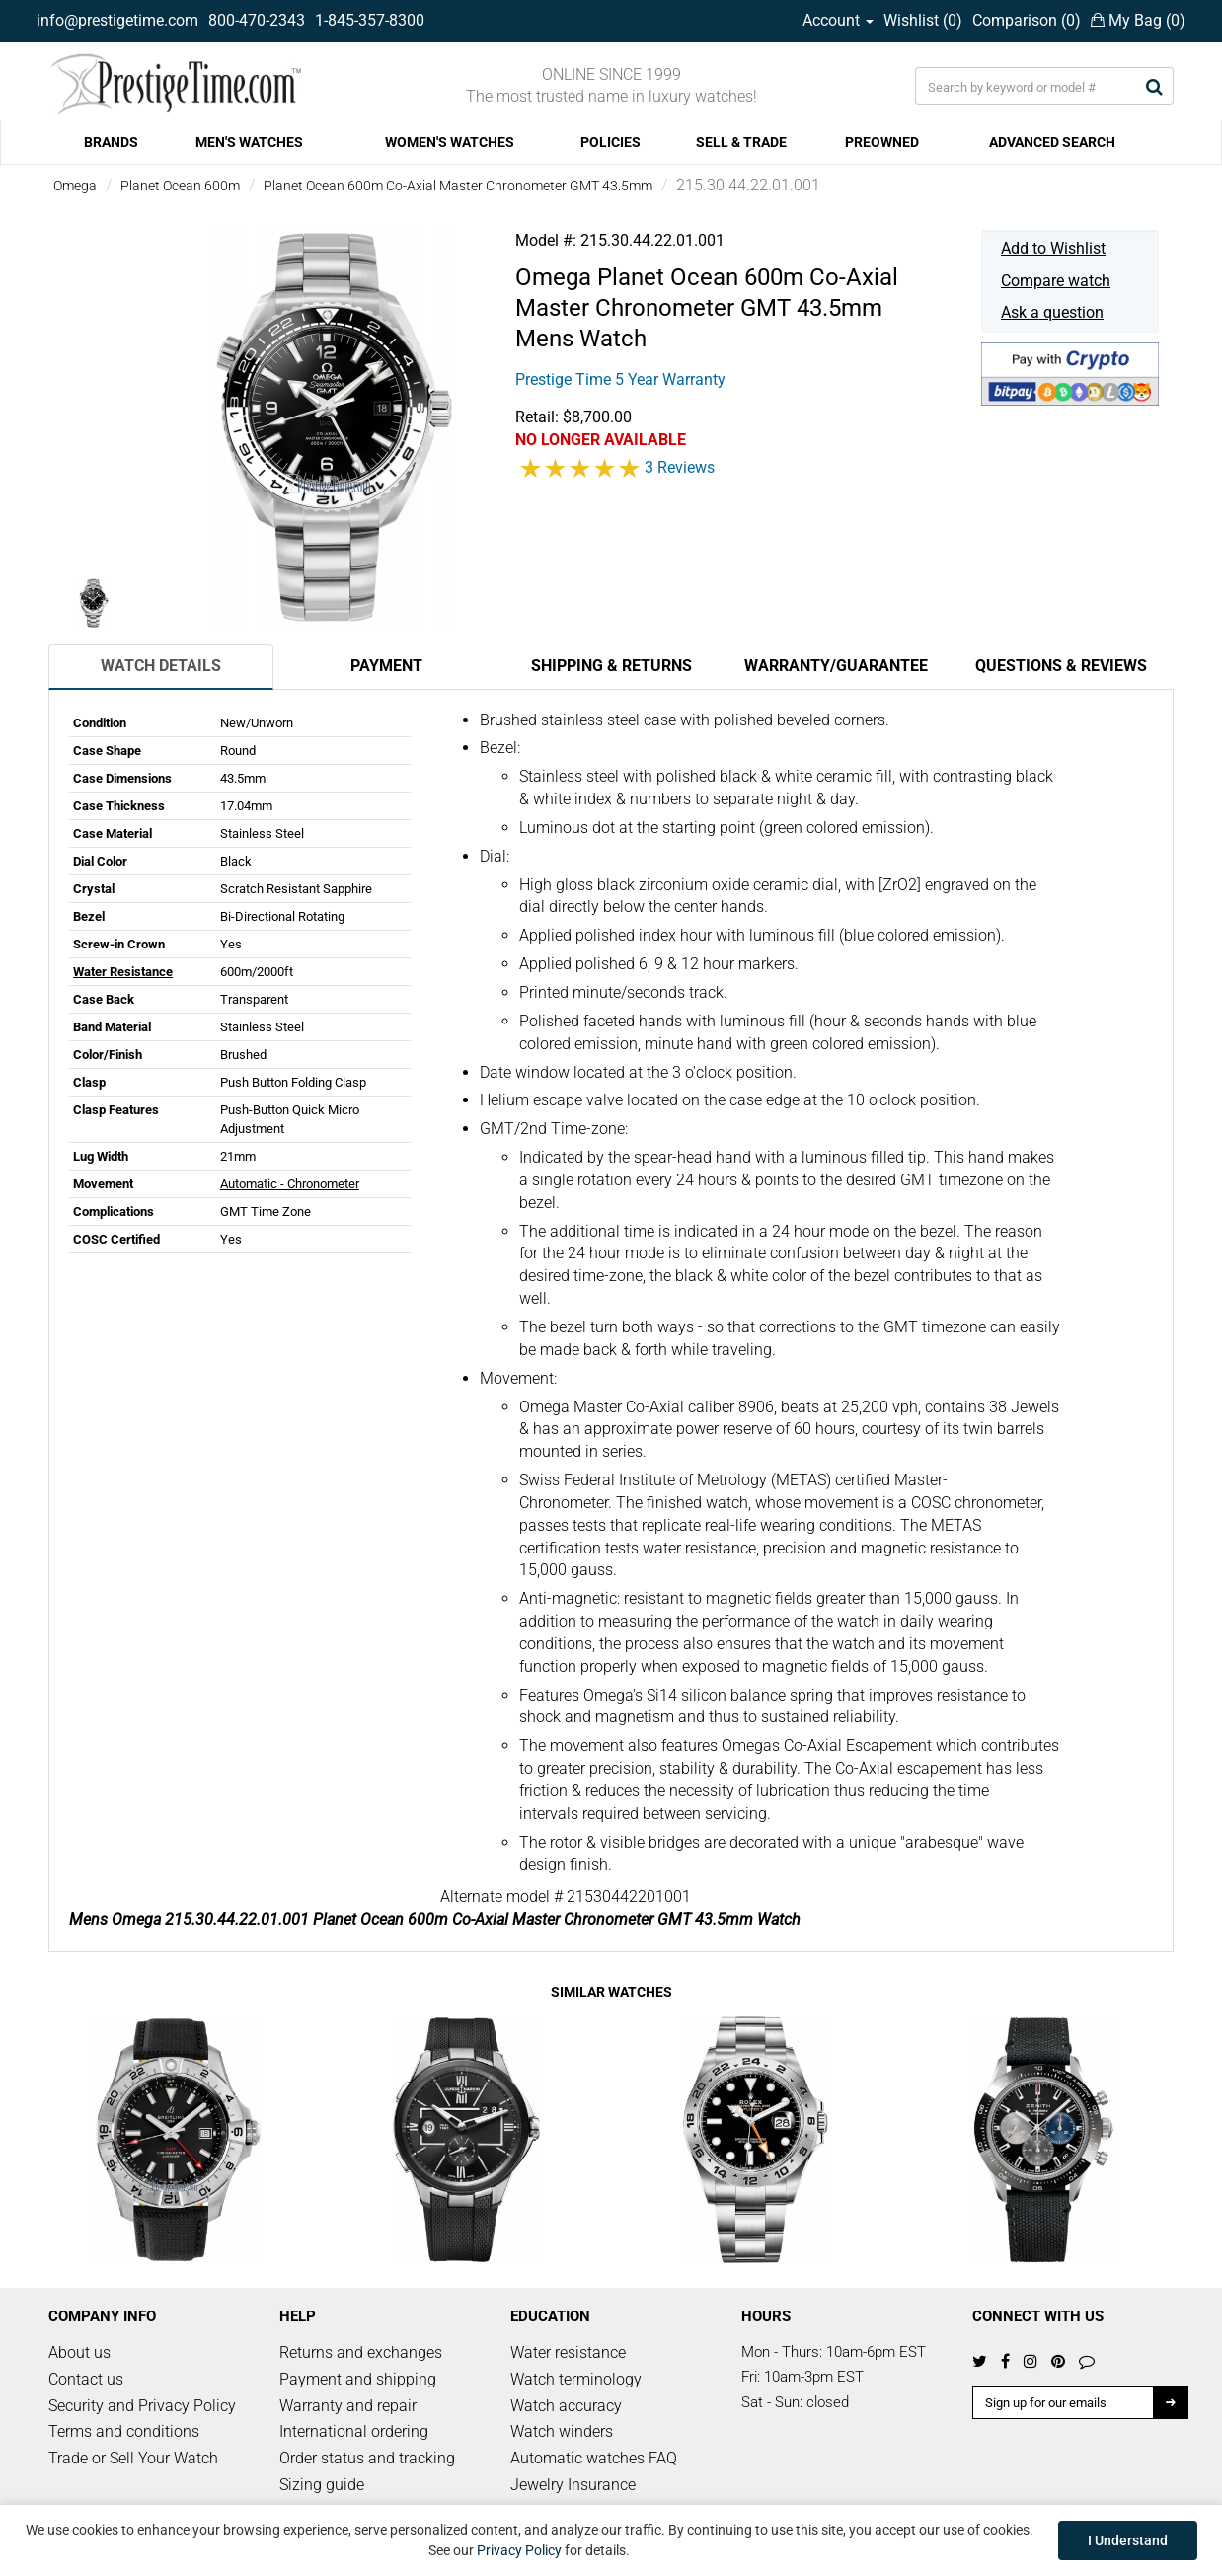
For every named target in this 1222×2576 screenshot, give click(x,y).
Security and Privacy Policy (142, 2405)
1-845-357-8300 (369, 20)
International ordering (353, 2431)
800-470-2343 (256, 20)
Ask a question (1052, 312)
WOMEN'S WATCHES (449, 142)
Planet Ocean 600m (180, 185)
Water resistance (568, 2352)
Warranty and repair (348, 2405)
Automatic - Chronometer (289, 1183)
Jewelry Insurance (573, 2484)
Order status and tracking (367, 2458)
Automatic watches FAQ (593, 2458)
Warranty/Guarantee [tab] (836, 665)
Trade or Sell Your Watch (133, 2458)
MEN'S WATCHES (249, 142)
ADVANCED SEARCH (1052, 142)
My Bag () (1138, 20)
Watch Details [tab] (161, 665)
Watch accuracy (566, 2405)
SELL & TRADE (741, 142)
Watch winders (561, 2431)
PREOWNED (882, 142)
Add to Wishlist (1053, 248)
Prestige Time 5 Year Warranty (620, 379)
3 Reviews (680, 467)
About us (79, 2352)
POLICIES (610, 142)
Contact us (85, 2379)
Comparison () (1026, 20)
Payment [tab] (386, 665)
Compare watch (1055, 280)
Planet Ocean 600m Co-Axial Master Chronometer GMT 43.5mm (458, 185)
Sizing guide (321, 2484)
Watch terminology (576, 2379)
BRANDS (111, 142)
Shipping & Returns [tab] (611, 665)
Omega (75, 185)
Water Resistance (123, 971)
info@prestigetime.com (117, 20)
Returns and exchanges (360, 2352)
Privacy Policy (519, 2550)
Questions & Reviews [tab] (1061, 665)
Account (838, 20)
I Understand (1128, 2540)
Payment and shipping (357, 2379)
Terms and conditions (123, 2431)
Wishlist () (922, 20)
